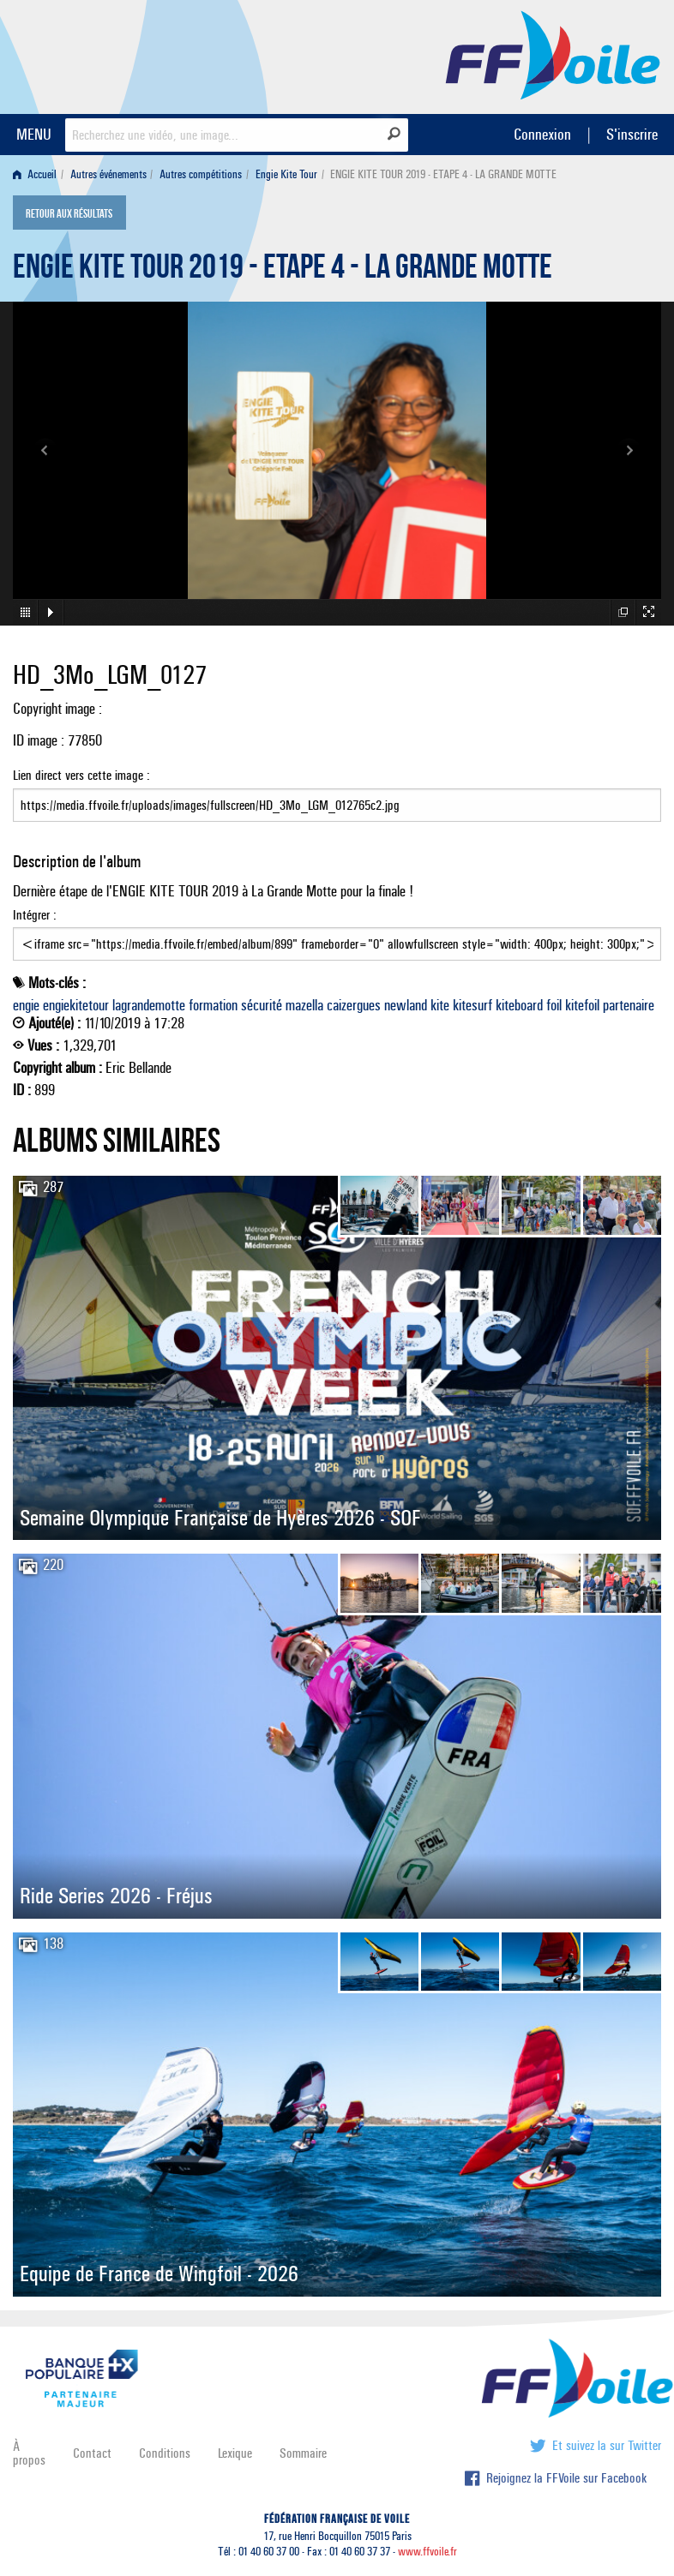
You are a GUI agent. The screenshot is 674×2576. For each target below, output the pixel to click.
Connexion (542, 134)
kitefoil (582, 1005)
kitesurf (472, 1005)
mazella (304, 1005)
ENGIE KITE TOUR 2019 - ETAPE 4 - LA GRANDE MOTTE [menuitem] (443, 174)
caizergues (354, 1005)
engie (26, 1005)
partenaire (628, 1005)
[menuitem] (38, 174)
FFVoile (553, 54)
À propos (29, 2453)
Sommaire (303, 2453)
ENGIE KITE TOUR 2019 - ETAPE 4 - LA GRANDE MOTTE (282, 271)
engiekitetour (76, 1005)
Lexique (235, 2453)
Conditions (164, 2453)
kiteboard (519, 1005)
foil (554, 1005)
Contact (92, 2453)
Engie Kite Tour (286, 174)
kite (439, 1005)
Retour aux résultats (69, 214)
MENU (33, 134)
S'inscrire (632, 134)
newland (405, 1005)
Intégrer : (337, 934)
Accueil (35, 174)
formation (213, 1005)
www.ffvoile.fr (427, 2551)
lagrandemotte (148, 1005)
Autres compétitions (200, 174)
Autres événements (108, 174)
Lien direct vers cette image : (337, 794)
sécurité (261, 1005)
